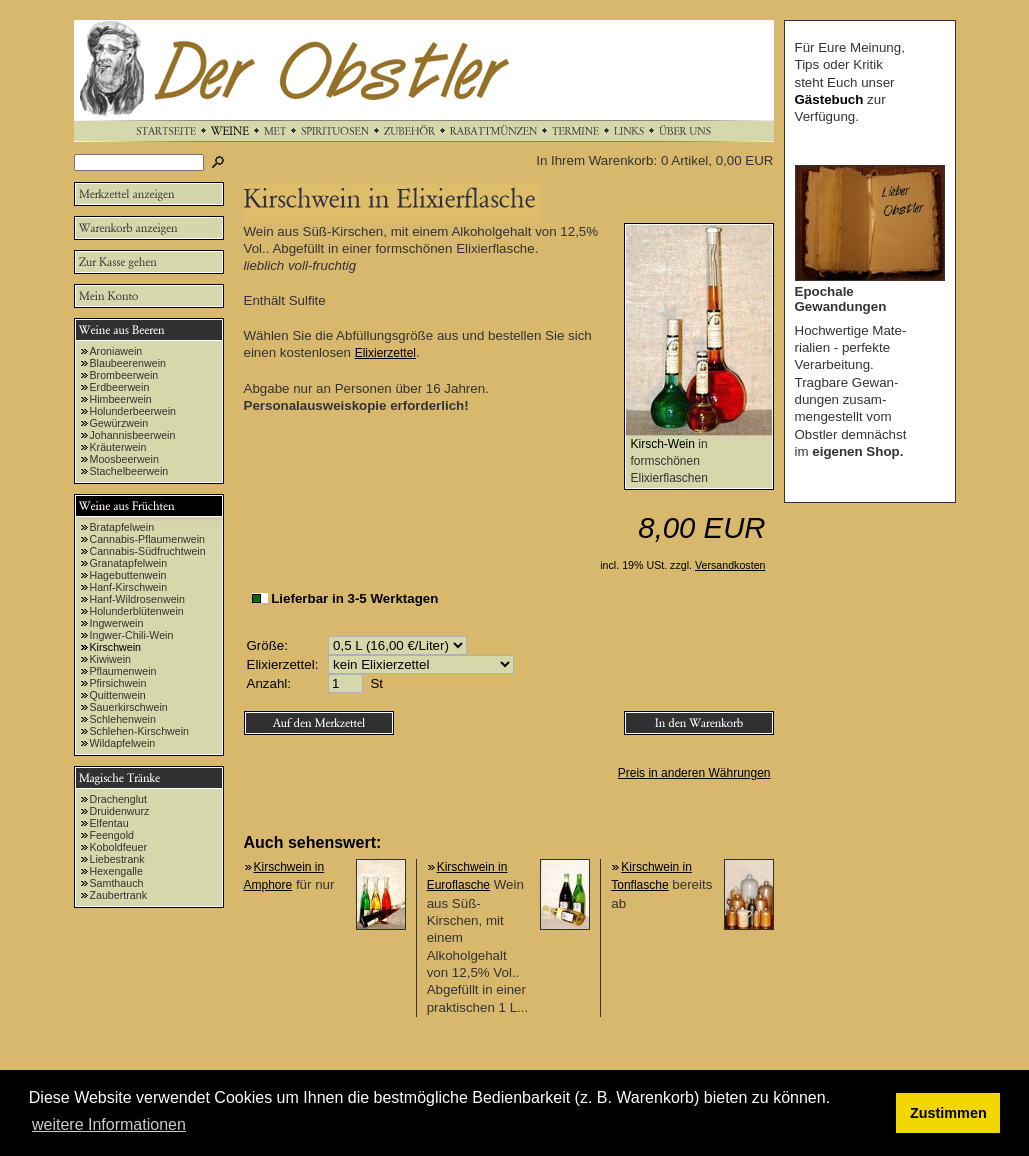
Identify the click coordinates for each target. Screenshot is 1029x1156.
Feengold (112, 835)
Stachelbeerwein (129, 471)
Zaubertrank (118, 895)
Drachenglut (118, 799)
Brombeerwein (124, 375)
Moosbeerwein (124, 459)
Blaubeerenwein (128, 363)
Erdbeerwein (120, 387)
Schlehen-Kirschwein (140, 731)
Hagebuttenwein (128, 575)
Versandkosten (730, 565)
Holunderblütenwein (137, 611)
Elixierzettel (385, 353)
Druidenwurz (120, 811)
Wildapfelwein (123, 743)
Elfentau (109, 823)
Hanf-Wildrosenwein (137, 599)
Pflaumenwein (123, 671)
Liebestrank (117, 859)
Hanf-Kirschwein (129, 587)
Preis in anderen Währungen (694, 773)
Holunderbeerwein (133, 411)
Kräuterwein (118, 447)
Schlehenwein (123, 719)
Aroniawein (116, 351)
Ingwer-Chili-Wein (132, 635)
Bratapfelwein (122, 527)
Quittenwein (118, 695)
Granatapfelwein (129, 563)
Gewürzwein (119, 423)
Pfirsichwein (118, 683)
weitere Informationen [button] (109, 1124)
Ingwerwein (117, 623)
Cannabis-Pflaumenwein (148, 539)
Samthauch (117, 883)
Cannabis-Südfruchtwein (148, 551)
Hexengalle (116, 871)
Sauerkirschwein (129, 707)
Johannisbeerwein (133, 435)
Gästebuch (829, 99)
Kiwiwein (110, 659)
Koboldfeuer (118, 847)
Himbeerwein (121, 399)
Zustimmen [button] (948, 1113)
